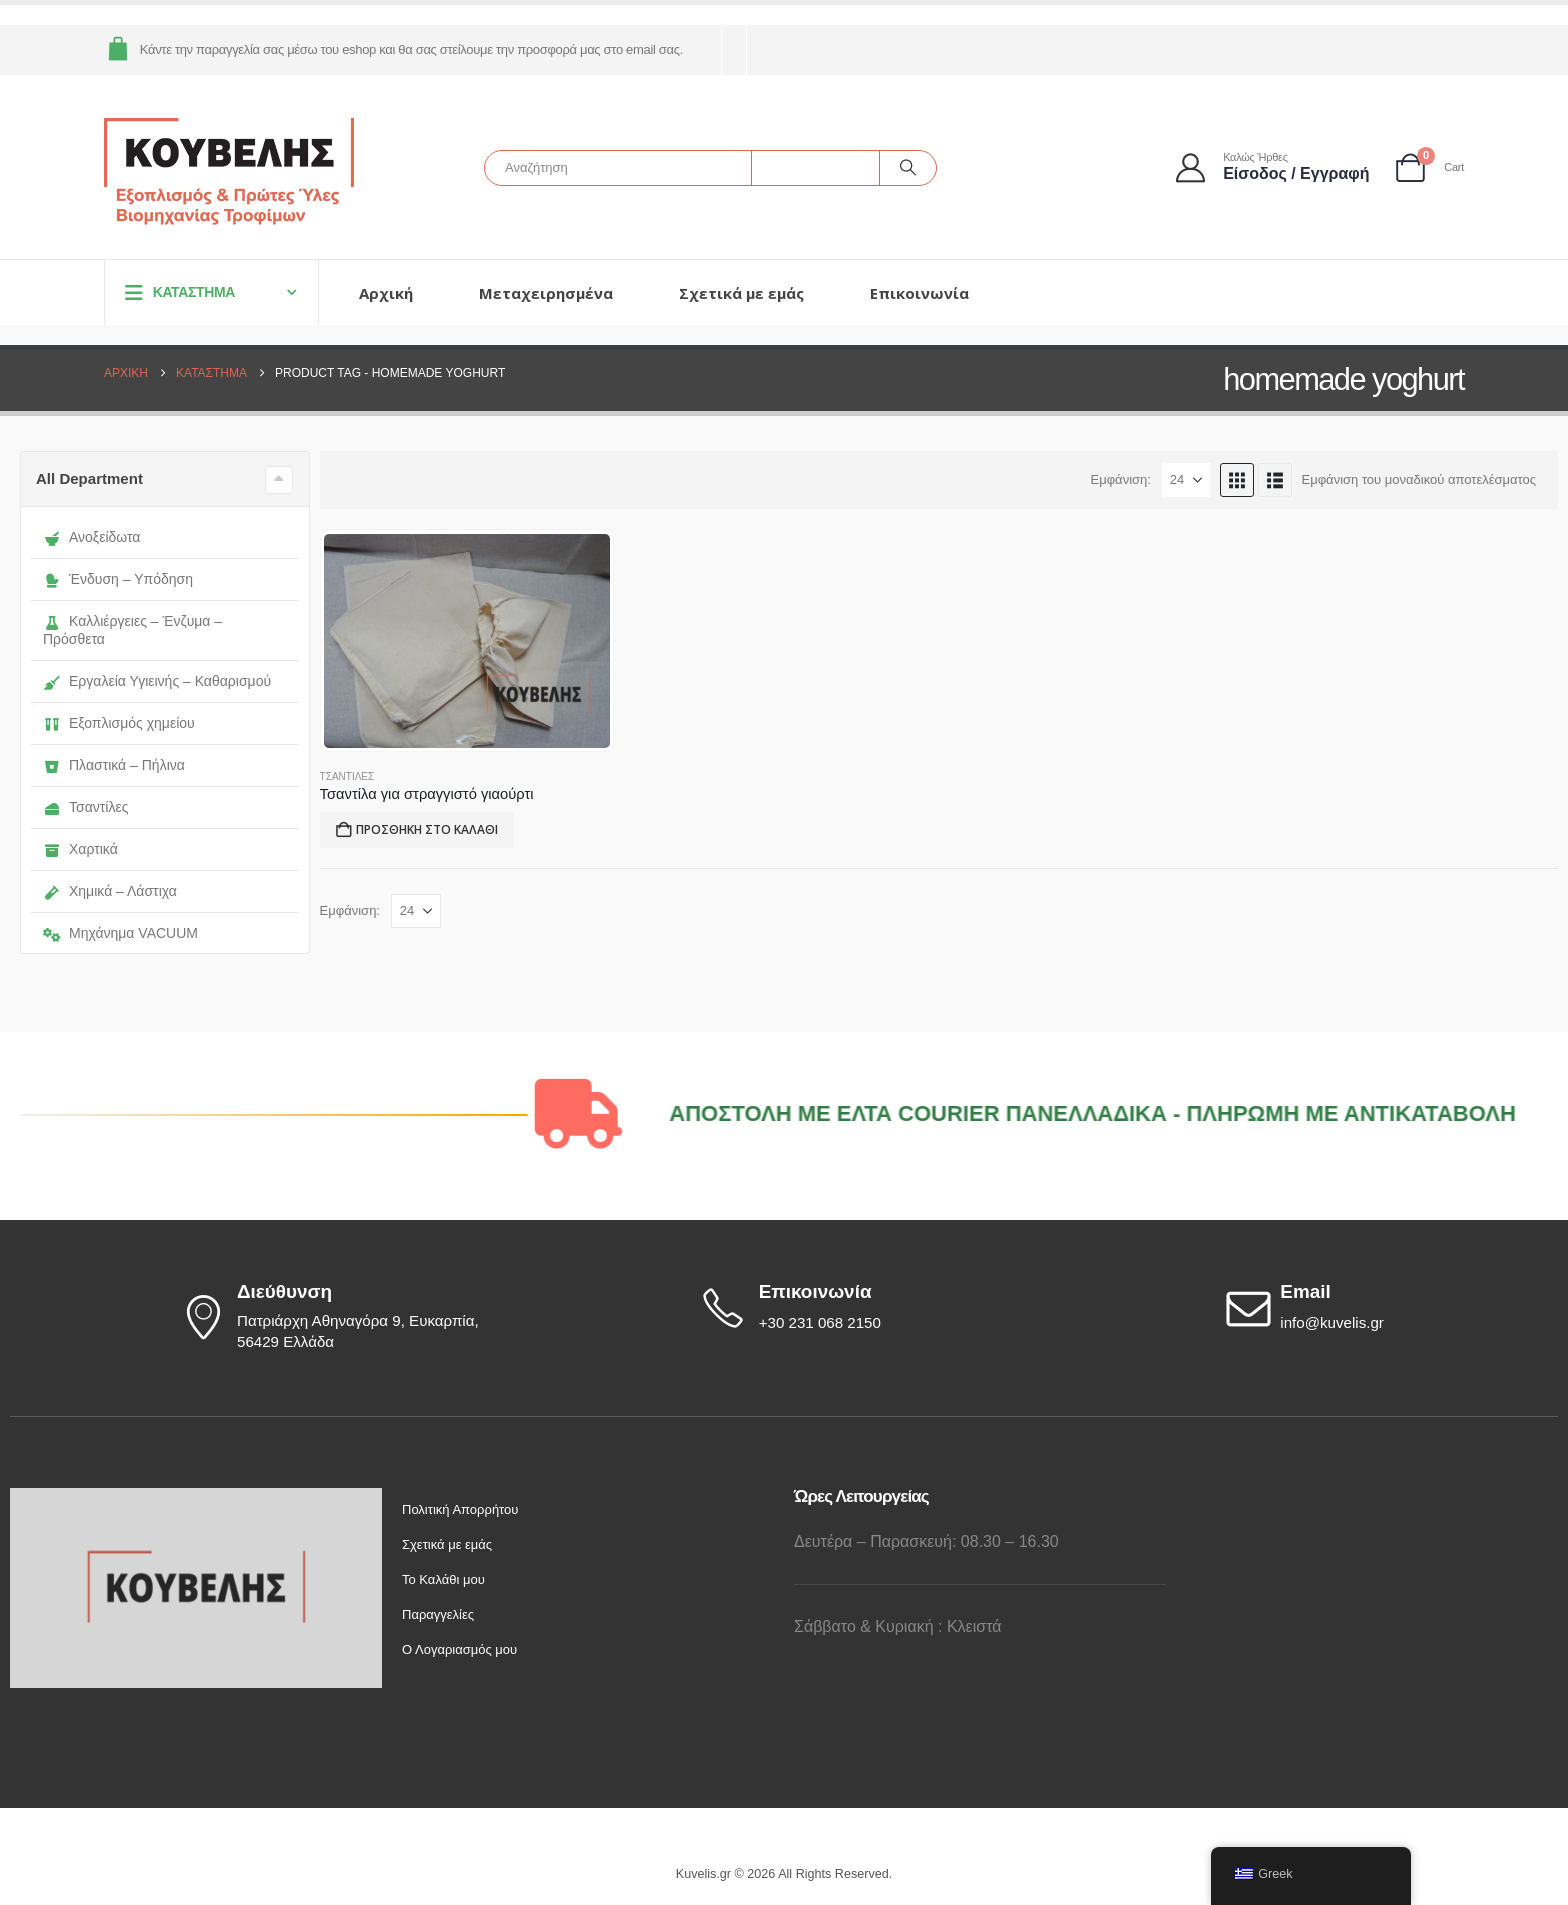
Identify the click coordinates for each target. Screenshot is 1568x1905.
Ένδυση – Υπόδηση (118, 579)
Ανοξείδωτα (91, 537)
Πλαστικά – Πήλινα (114, 765)
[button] (1237, 480)
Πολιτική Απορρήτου (460, 1509)
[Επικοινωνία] (867, 1308)
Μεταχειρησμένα (546, 293)
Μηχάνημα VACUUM (120, 933)
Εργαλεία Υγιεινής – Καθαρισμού (157, 681)
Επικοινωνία (919, 293)
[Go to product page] (467, 641)
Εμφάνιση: (1121, 479)
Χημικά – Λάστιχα (110, 891)
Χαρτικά (80, 849)
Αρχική (386, 293)
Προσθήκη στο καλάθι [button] (427, 829)
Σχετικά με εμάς (741, 293)
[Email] (1389, 1308)
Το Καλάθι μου (443, 1579)
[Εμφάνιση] (1186, 480)
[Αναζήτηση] (908, 168)
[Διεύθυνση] (344, 1317)
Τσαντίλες (85, 807)
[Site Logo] (229, 172)
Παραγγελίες (438, 1614)
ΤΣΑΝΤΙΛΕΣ (347, 776)
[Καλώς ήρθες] (1274, 167)
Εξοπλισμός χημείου (119, 723)
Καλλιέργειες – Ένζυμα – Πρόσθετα (132, 630)
